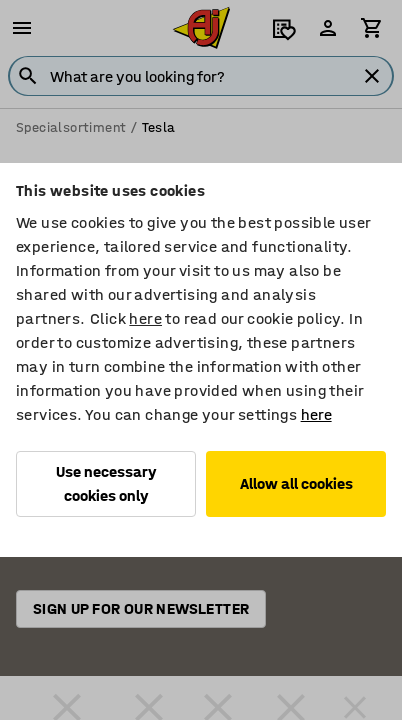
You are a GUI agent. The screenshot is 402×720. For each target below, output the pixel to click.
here (145, 318)
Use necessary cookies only (106, 483)
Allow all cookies (296, 483)
